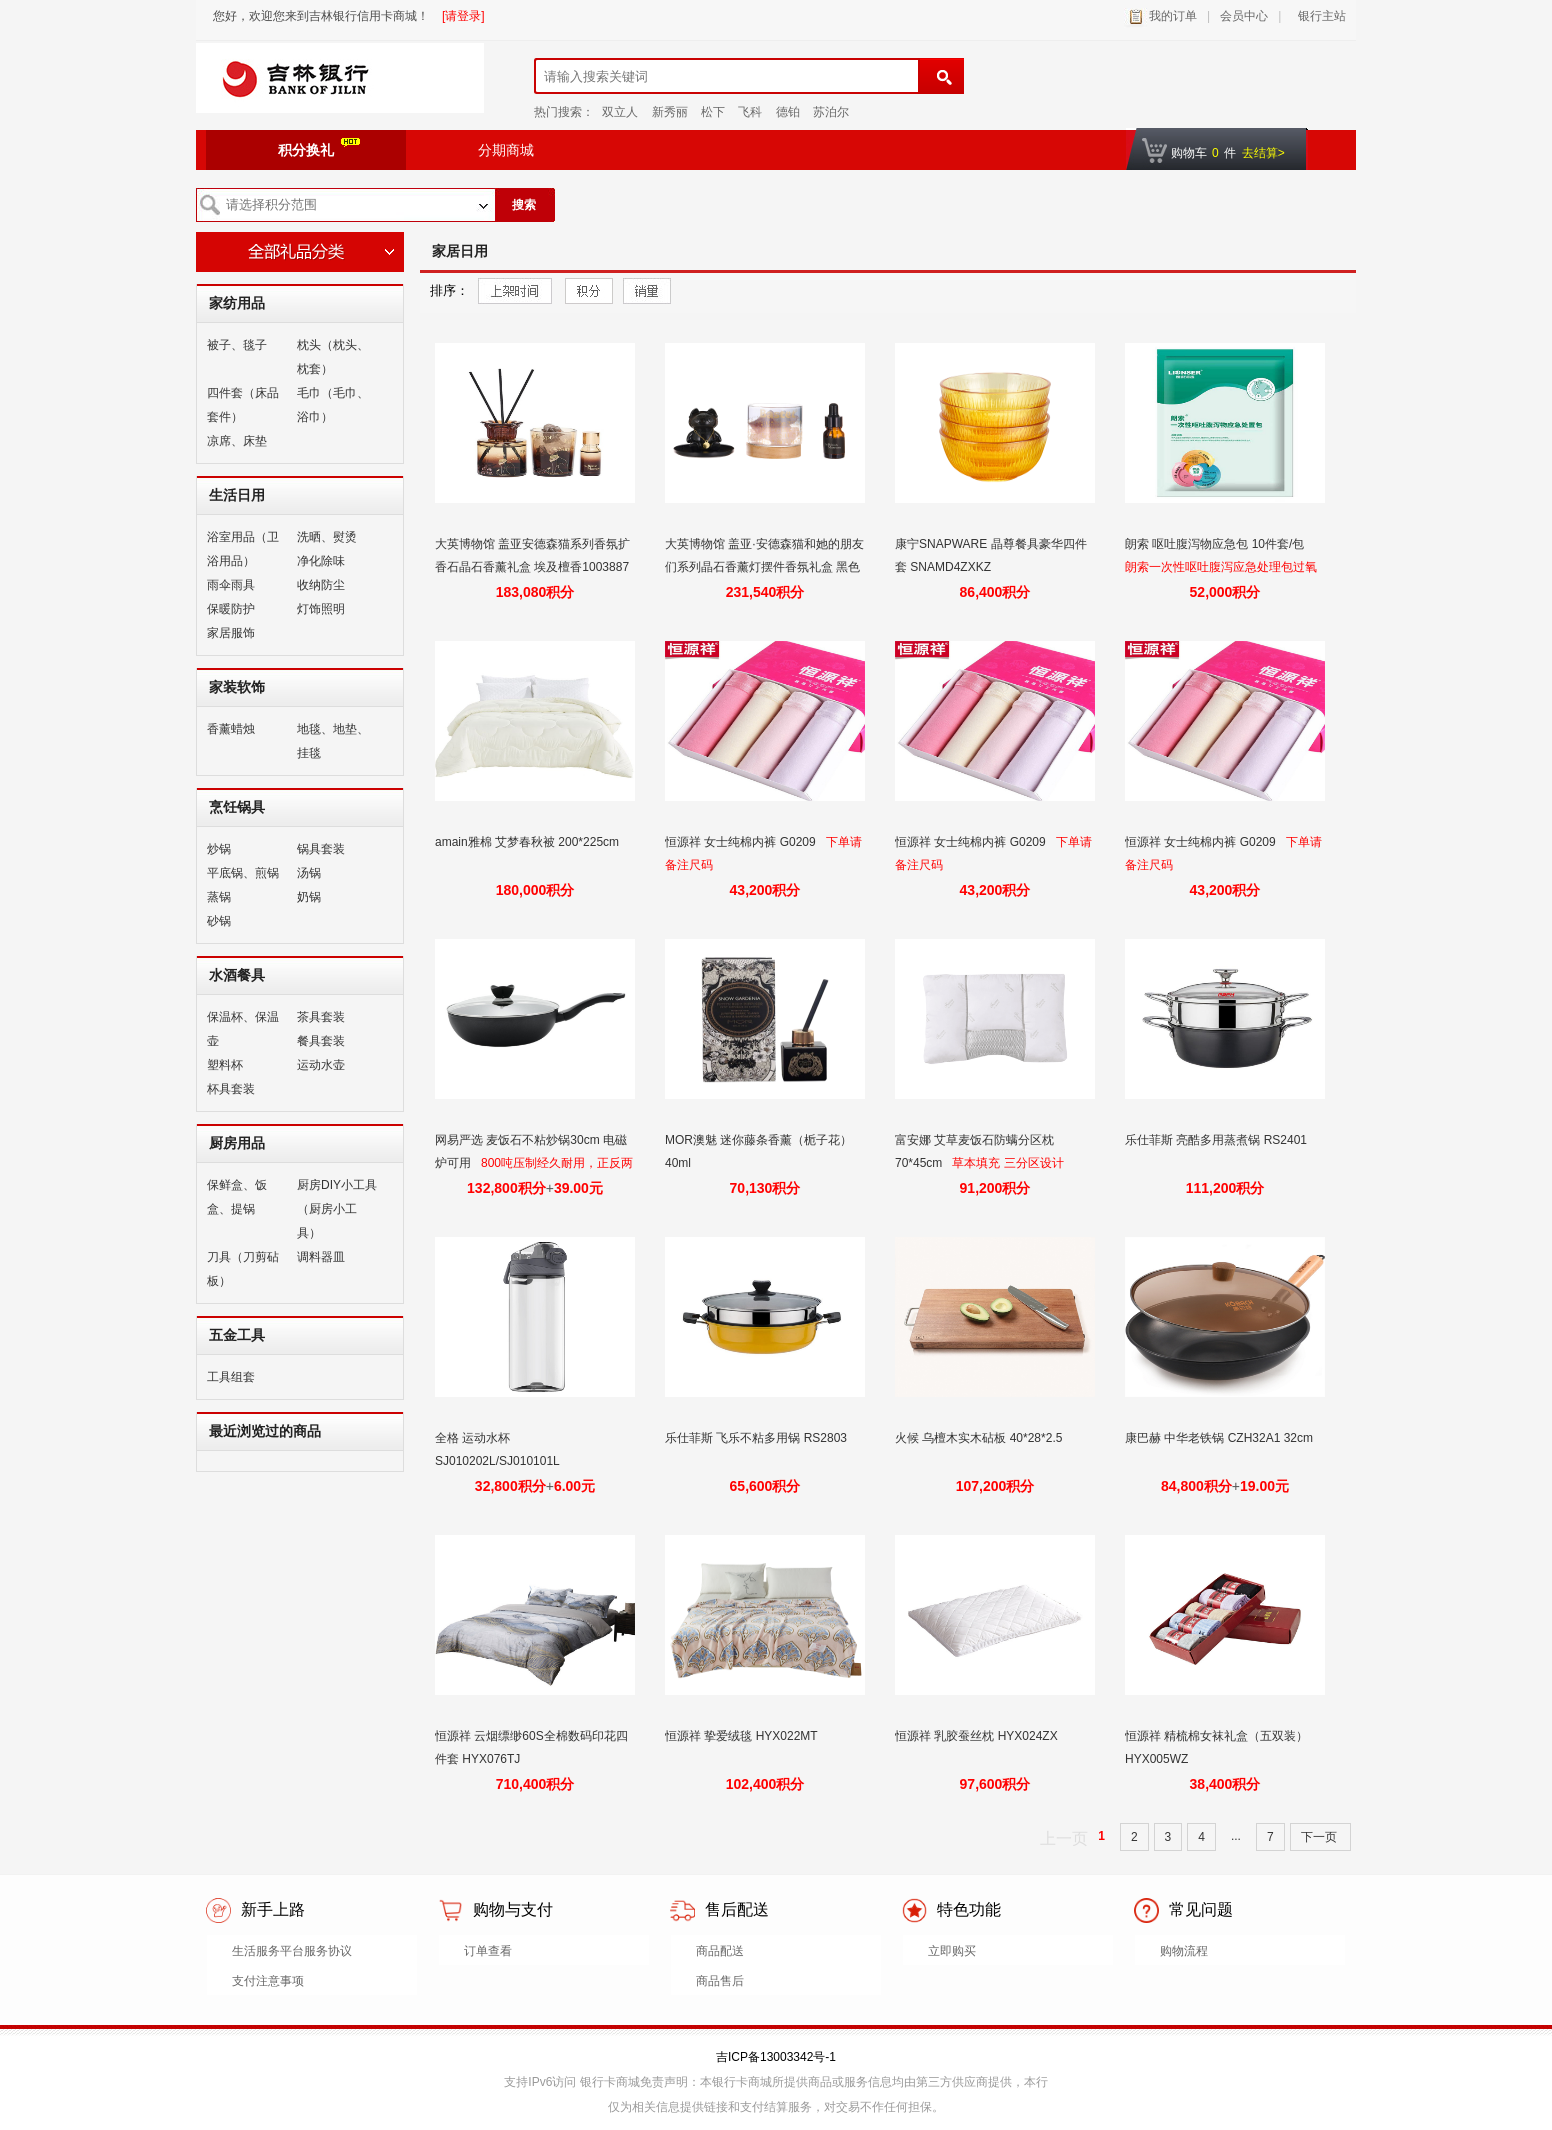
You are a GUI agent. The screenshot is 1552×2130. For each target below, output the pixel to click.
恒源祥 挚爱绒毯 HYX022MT (743, 1736)
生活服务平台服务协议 (292, 1951)
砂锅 (219, 921)
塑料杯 (225, 1065)
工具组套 (231, 1377)
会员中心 (1244, 16)
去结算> (1263, 153)
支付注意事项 (268, 1981)
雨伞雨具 (231, 585)
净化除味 (321, 561)
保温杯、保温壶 (243, 1029)
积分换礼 (319, 148)
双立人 (620, 112)
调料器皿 (321, 1257)
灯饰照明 (321, 609)
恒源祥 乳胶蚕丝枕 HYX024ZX (978, 1736)
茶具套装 (321, 1017)
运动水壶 (321, 1065)
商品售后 (720, 1981)
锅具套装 (321, 849)
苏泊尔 (831, 112)
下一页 (1320, 1837)
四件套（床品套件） (243, 405)
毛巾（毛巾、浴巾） (333, 405)
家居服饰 (231, 633)
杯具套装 (231, 1089)
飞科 (750, 112)
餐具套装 (321, 1041)
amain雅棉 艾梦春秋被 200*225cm (528, 842)
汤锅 (309, 873)
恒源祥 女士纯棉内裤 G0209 (742, 842)
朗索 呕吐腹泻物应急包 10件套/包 (1216, 544)
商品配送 (720, 1951)
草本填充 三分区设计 (1007, 1163)
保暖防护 (231, 609)
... (1236, 1836)
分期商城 (506, 150)
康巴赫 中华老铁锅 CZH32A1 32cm (1220, 1438)
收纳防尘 (321, 585)
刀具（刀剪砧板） (243, 1269)
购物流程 (1184, 1951)
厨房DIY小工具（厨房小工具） (337, 1209)
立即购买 (952, 1951)
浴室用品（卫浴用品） (243, 549)
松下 (713, 112)
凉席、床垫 (237, 441)
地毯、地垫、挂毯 (333, 741)
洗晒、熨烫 (327, 537)
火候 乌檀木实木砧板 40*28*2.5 (980, 1438)
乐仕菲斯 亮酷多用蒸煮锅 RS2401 (1217, 1140)
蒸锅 (219, 897)
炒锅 (219, 849)
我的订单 (1173, 16)
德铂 (788, 112)
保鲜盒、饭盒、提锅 (237, 1197)
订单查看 (488, 1951)
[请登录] (463, 16)
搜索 (524, 205)
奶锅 (309, 897)
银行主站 (1318, 16)
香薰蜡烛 (231, 729)
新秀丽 (670, 112)
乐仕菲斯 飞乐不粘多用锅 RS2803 (757, 1438)
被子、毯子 (237, 345)
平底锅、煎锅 (243, 873)
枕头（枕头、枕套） (333, 357)
